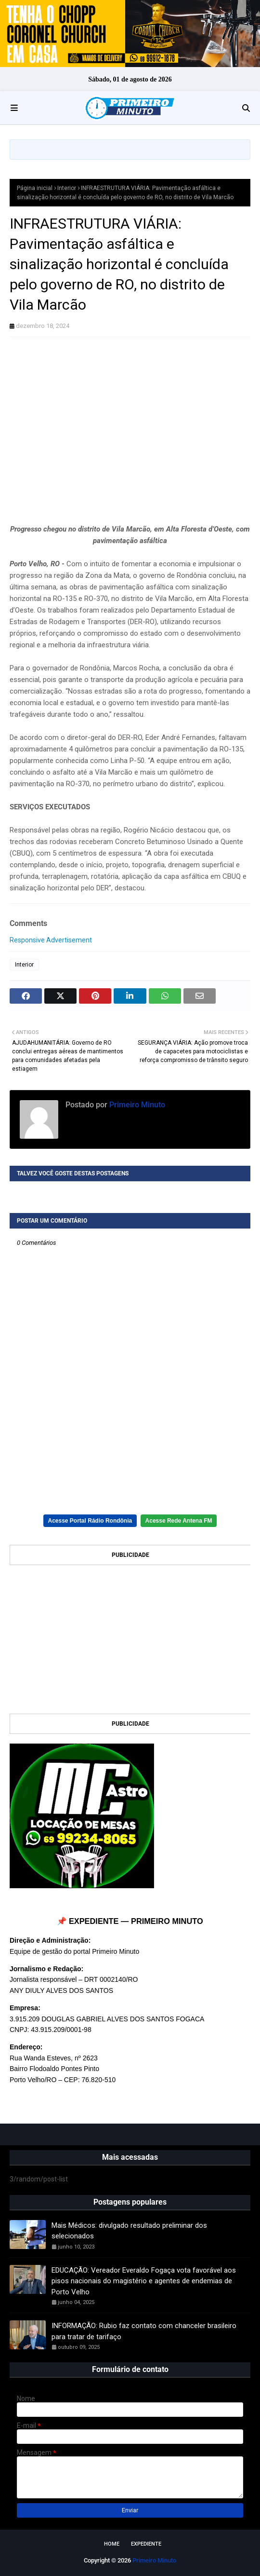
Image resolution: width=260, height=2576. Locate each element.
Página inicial (34, 188)
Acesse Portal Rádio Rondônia (90, 1520)
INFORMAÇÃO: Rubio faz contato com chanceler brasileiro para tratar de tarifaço (144, 2331)
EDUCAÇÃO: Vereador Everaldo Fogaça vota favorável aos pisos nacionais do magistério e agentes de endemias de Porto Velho (144, 2281)
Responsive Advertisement (51, 940)
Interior (66, 188)
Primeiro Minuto (136, 1104)
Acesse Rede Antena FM (178, 1520)
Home (111, 2544)
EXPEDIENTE (146, 2544)
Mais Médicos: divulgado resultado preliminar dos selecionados (129, 2231)
